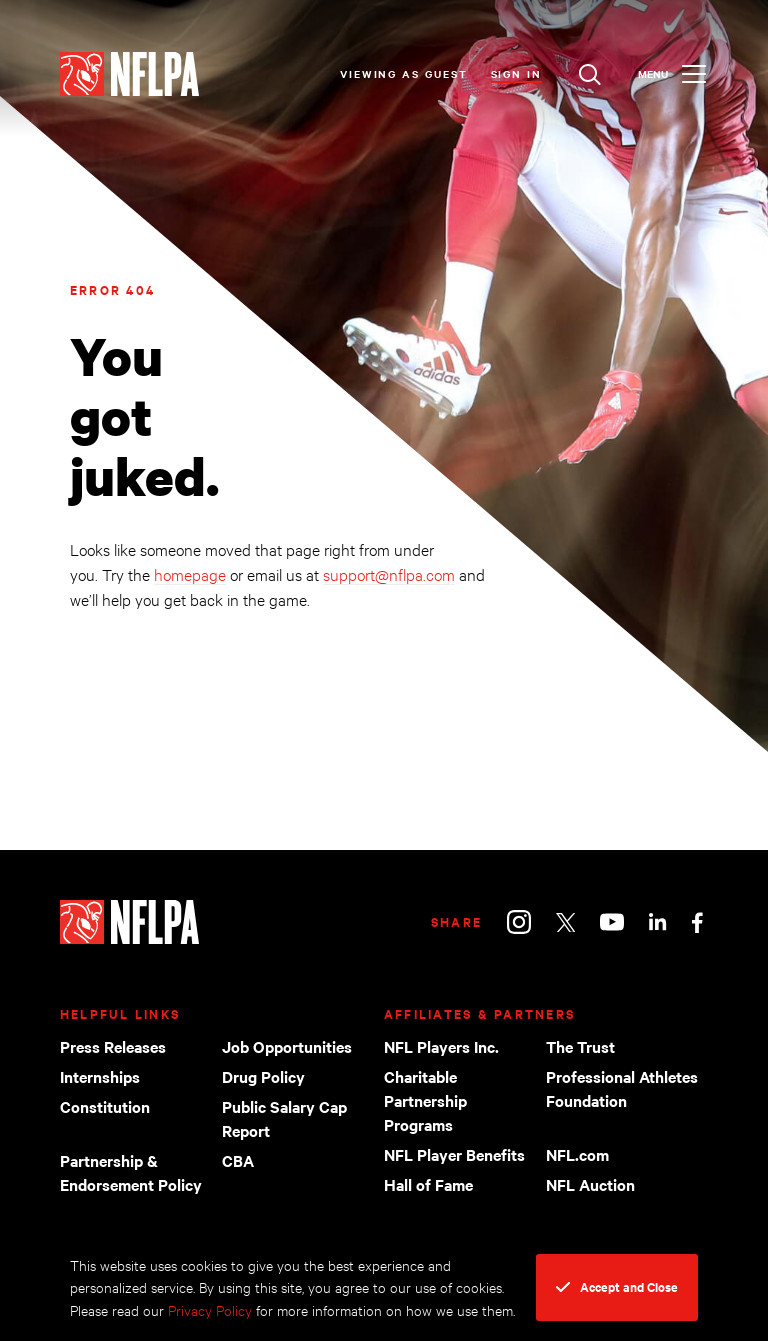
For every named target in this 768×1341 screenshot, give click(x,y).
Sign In (516, 73)
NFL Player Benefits (454, 1154)
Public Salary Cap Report (284, 1118)
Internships (100, 1076)
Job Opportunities (287, 1046)
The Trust (580, 1046)
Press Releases (113, 1046)
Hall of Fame (428, 1184)
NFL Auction (590, 1184)
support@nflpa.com (389, 573)
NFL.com (577, 1154)
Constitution (105, 1106)
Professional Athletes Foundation (622, 1088)
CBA (238, 1160)
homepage (190, 573)
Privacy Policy (210, 1309)
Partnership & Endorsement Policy (131, 1172)
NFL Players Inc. (441, 1046)
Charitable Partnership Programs (425, 1100)
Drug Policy (263, 1076)
